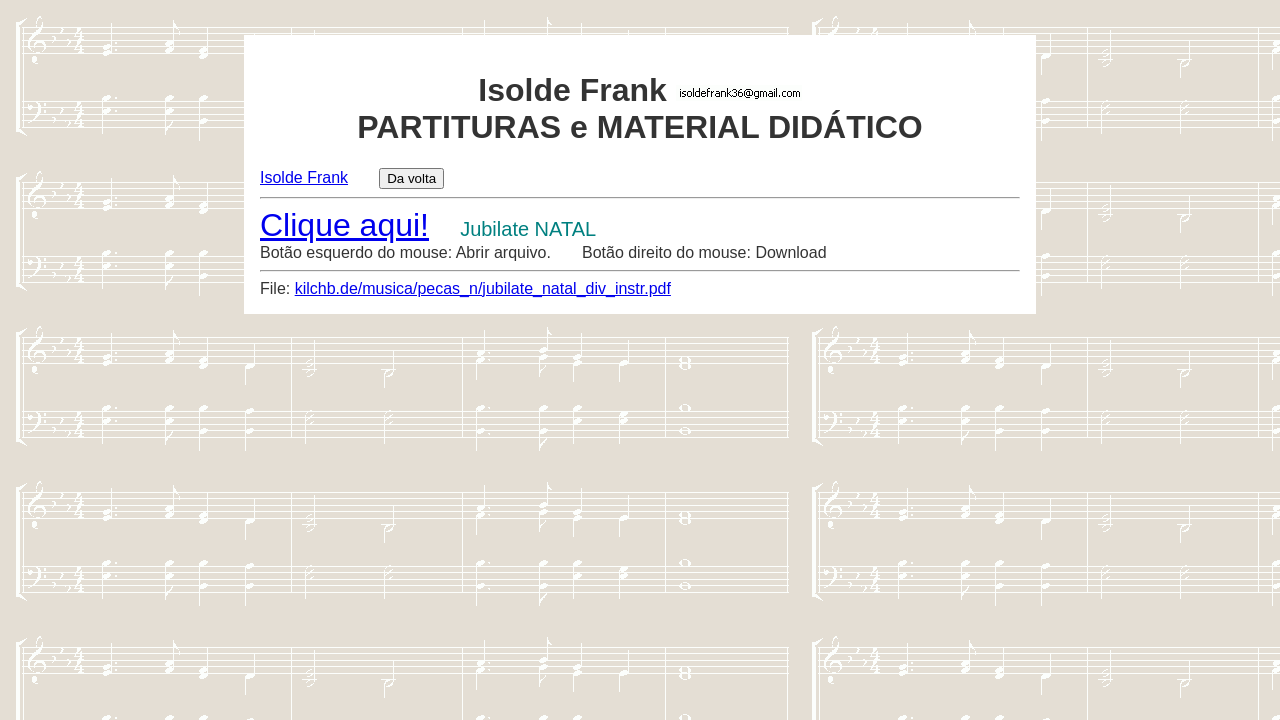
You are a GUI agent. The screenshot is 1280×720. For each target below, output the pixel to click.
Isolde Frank (304, 177)
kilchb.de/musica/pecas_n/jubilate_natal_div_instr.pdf (483, 288)
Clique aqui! (344, 225)
